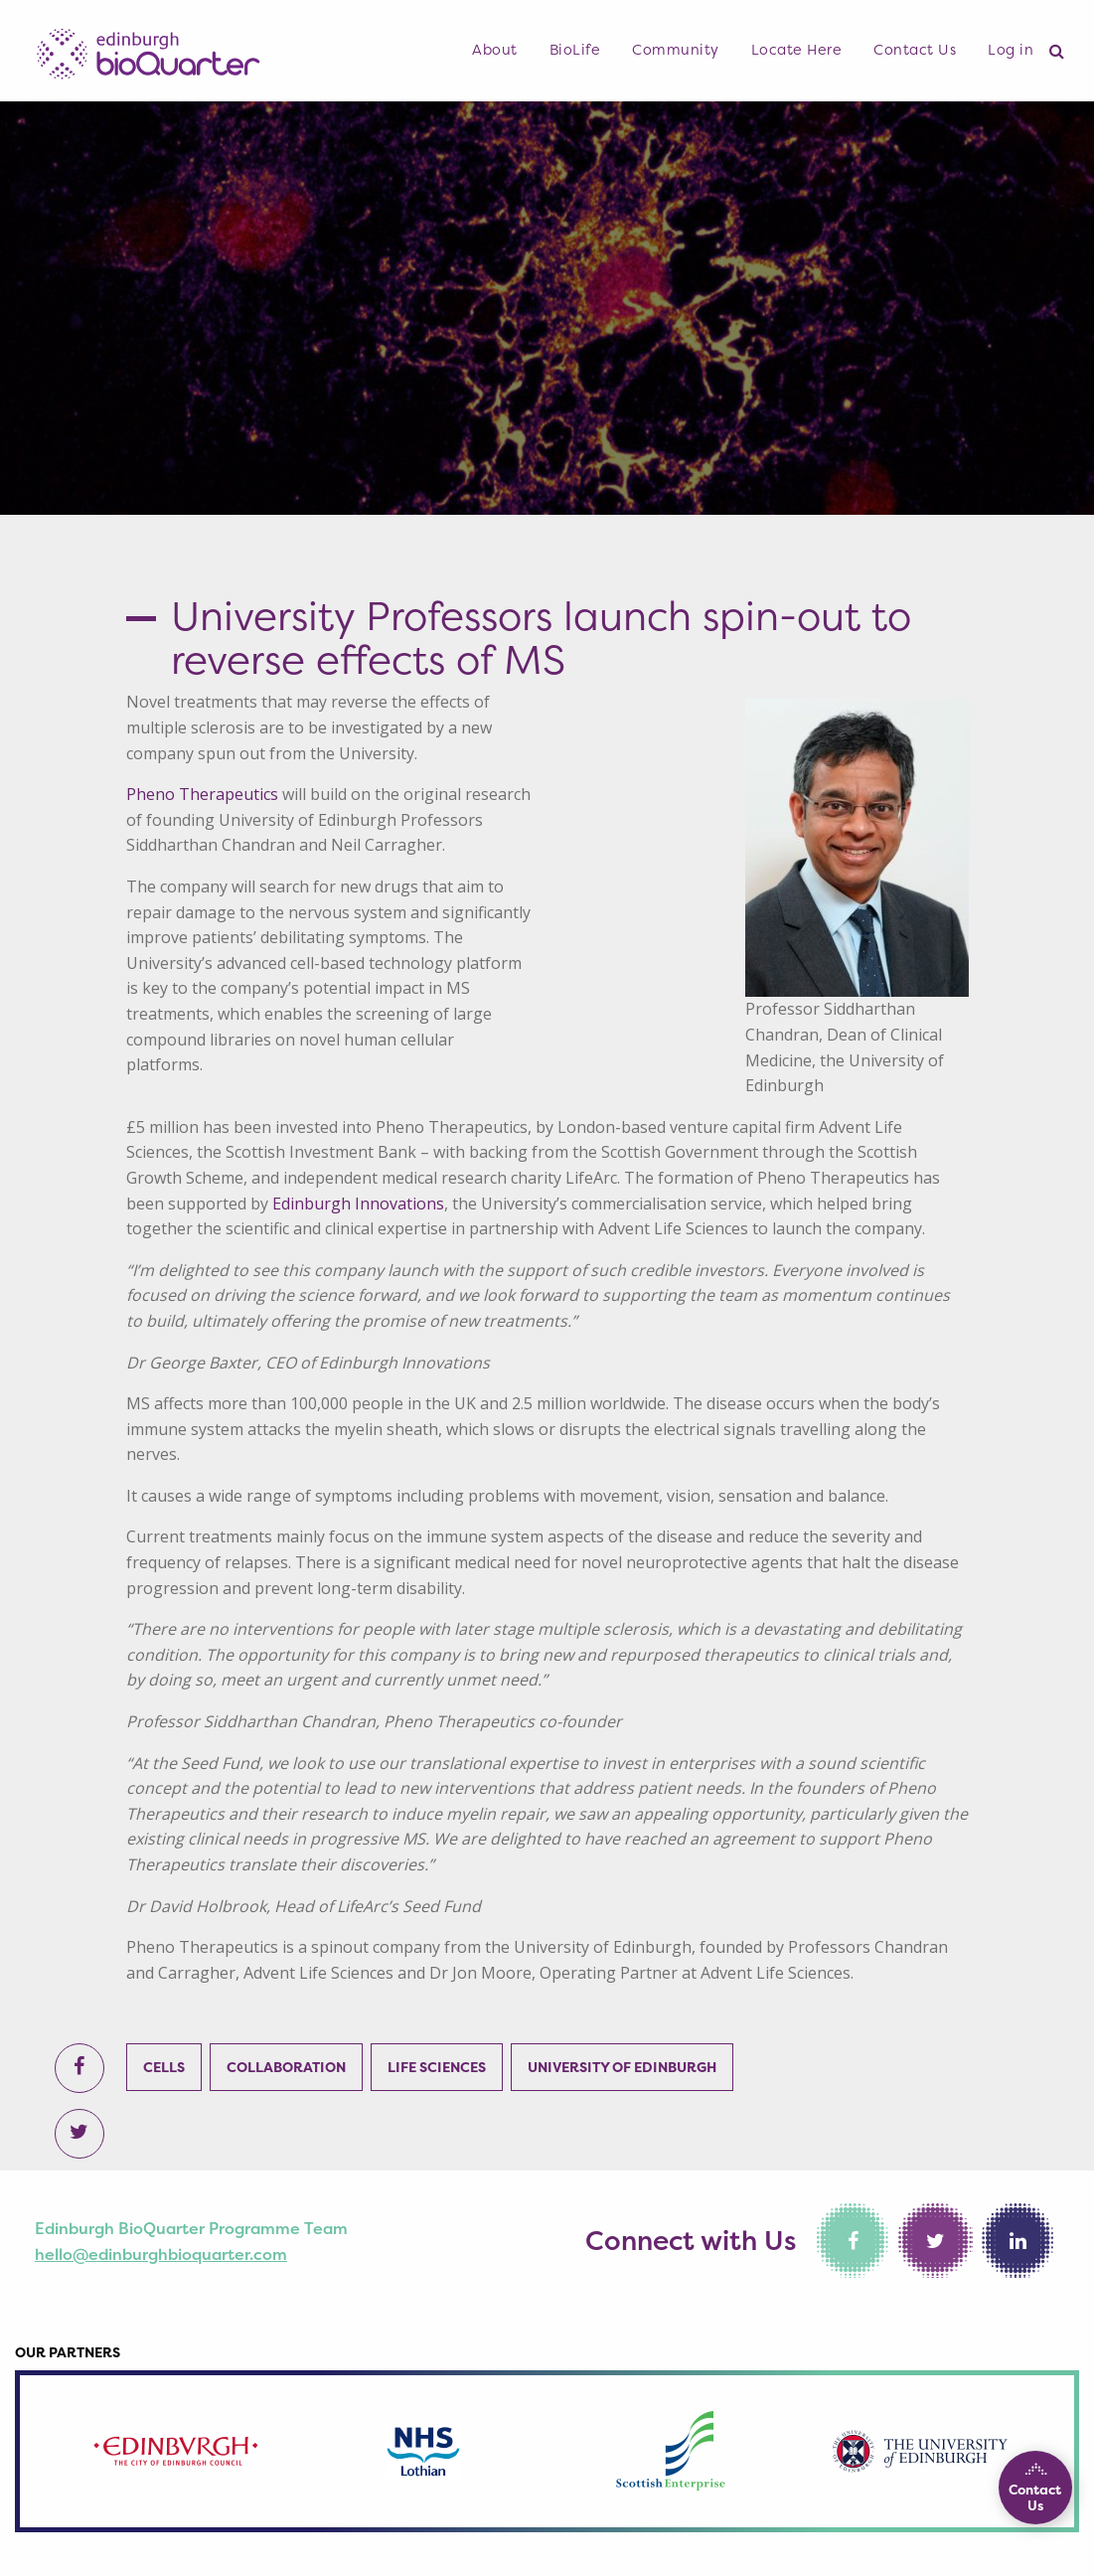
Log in (1010, 50)
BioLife (575, 50)
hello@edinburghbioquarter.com (161, 2254)
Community (675, 50)
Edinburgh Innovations (358, 1203)
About (495, 50)
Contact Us (914, 50)
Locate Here (797, 50)
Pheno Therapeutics (202, 794)
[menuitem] (495, 51)
